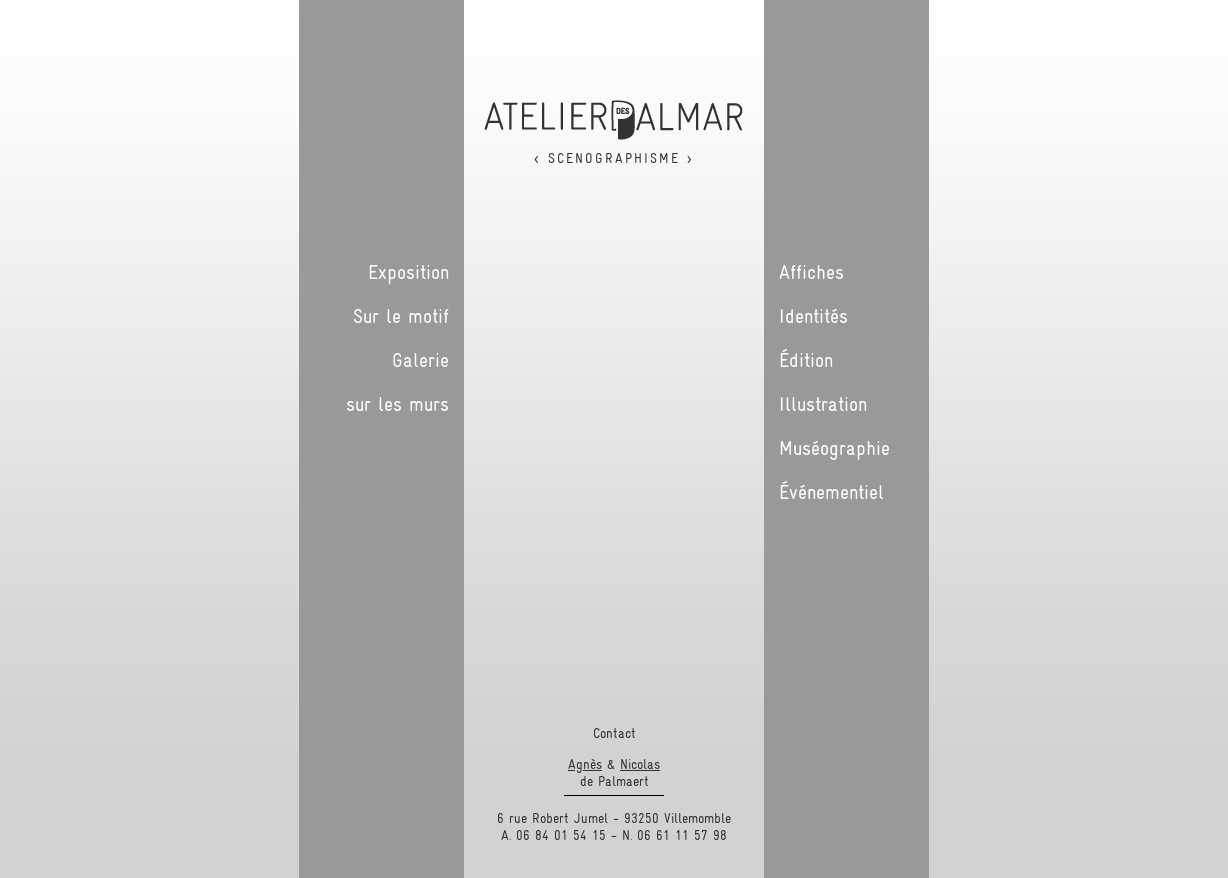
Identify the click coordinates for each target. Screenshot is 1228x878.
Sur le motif (401, 316)
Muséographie (834, 448)
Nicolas (640, 764)
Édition (806, 360)
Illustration (823, 404)
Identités (813, 316)
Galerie (420, 360)
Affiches (811, 272)
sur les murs (397, 404)
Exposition (408, 272)
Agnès (585, 764)
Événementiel (831, 492)
